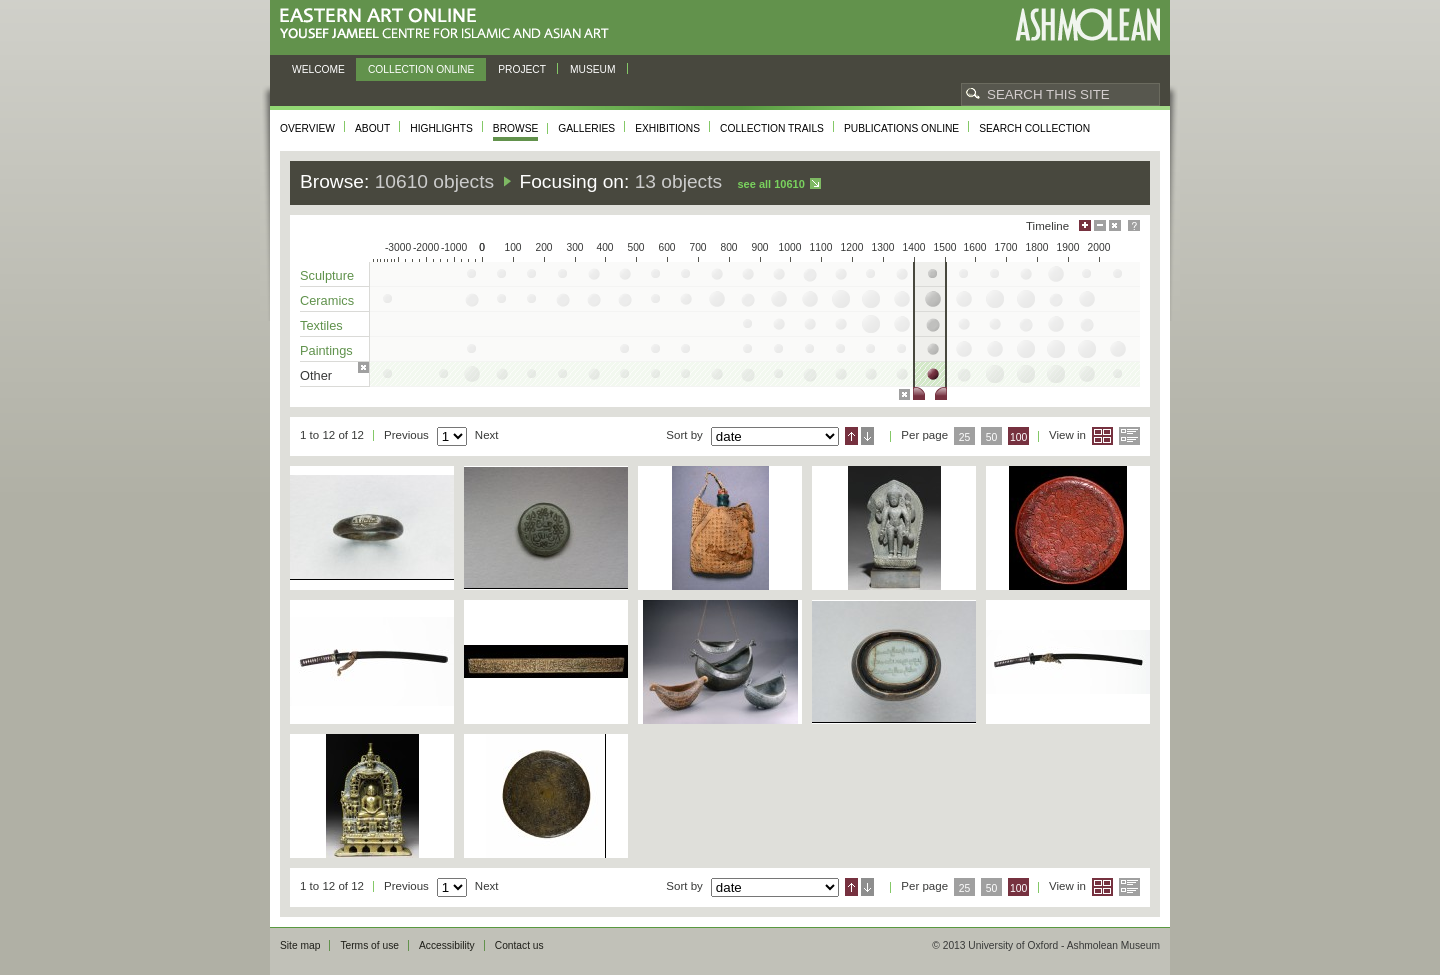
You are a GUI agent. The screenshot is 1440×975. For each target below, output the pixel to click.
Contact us (519, 945)
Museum (593, 69)
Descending (867, 436)
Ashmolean (1087, 24)
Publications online (901, 128)
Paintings (326, 350)
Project (522, 69)
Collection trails (772, 128)
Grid (1102, 436)
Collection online (421, 69)
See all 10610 (770, 184)
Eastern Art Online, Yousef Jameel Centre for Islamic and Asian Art (449, 24)
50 (992, 437)
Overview (307, 128)
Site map (300, 945)
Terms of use (369, 945)
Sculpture (327, 275)
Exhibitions (667, 128)
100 (1018, 437)
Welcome (318, 69)
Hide (1115, 225)
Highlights (441, 128)
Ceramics (327, 300)
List (1129, 436)
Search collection (1034, 128)
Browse (516, 128)
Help (1134, 225)
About (372, 128)
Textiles (321, 325)
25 (965, 437)
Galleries (586, 128)
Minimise (1100, 225)
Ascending (851, 436)
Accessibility (447, 945)
